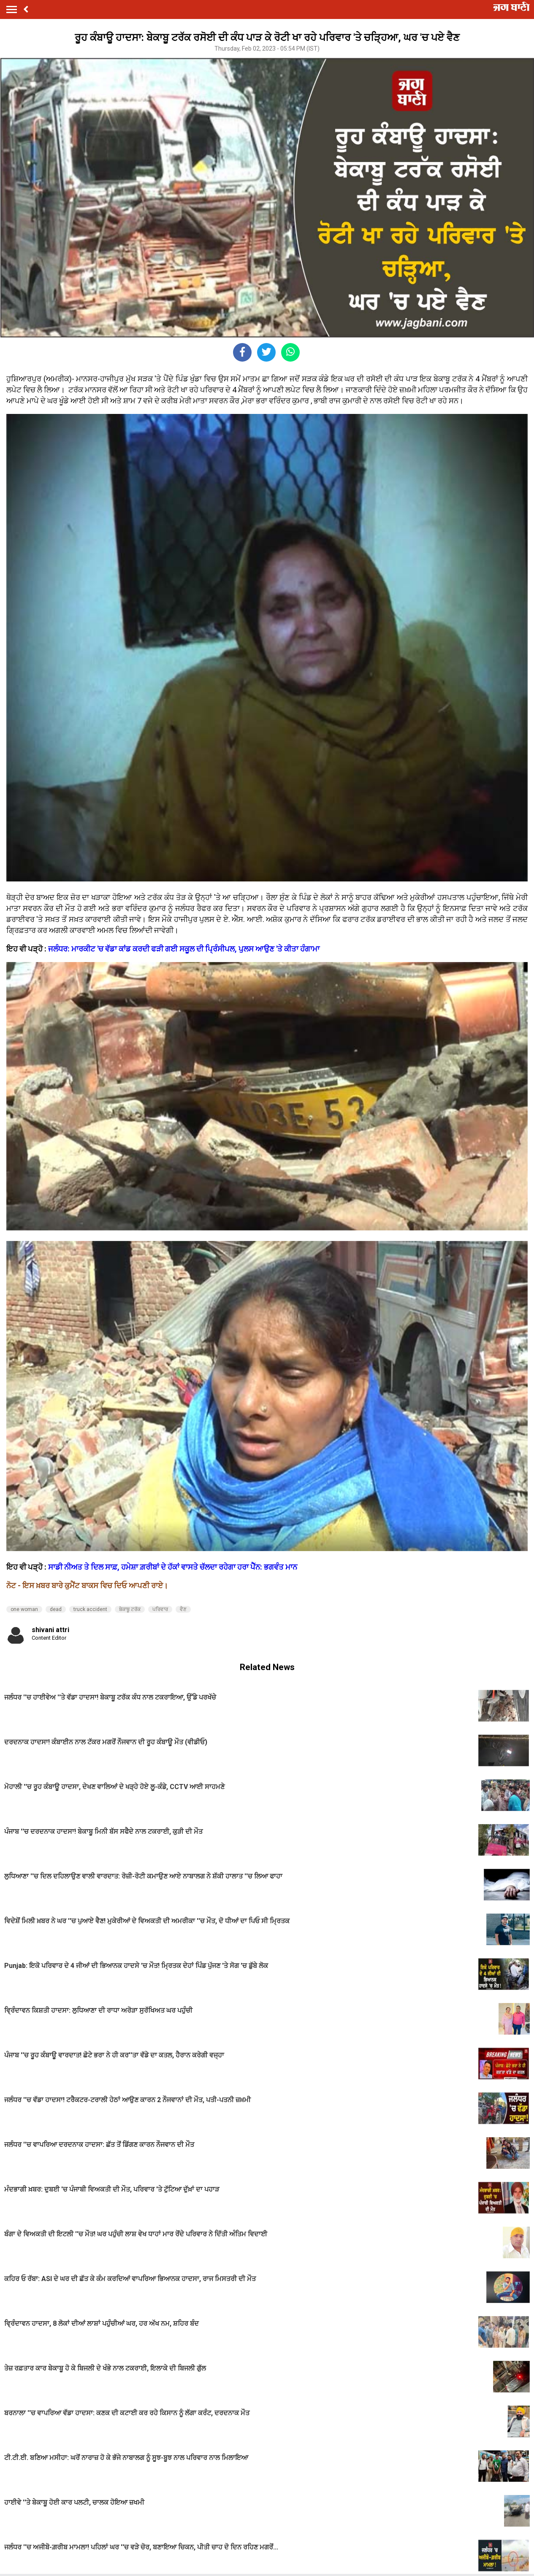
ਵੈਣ (183, 1609)
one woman (24, 1609)
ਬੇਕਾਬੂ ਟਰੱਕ (130, 1609)
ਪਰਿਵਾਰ (160, 1609)
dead (56, 1609)
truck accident (90, 1609)
